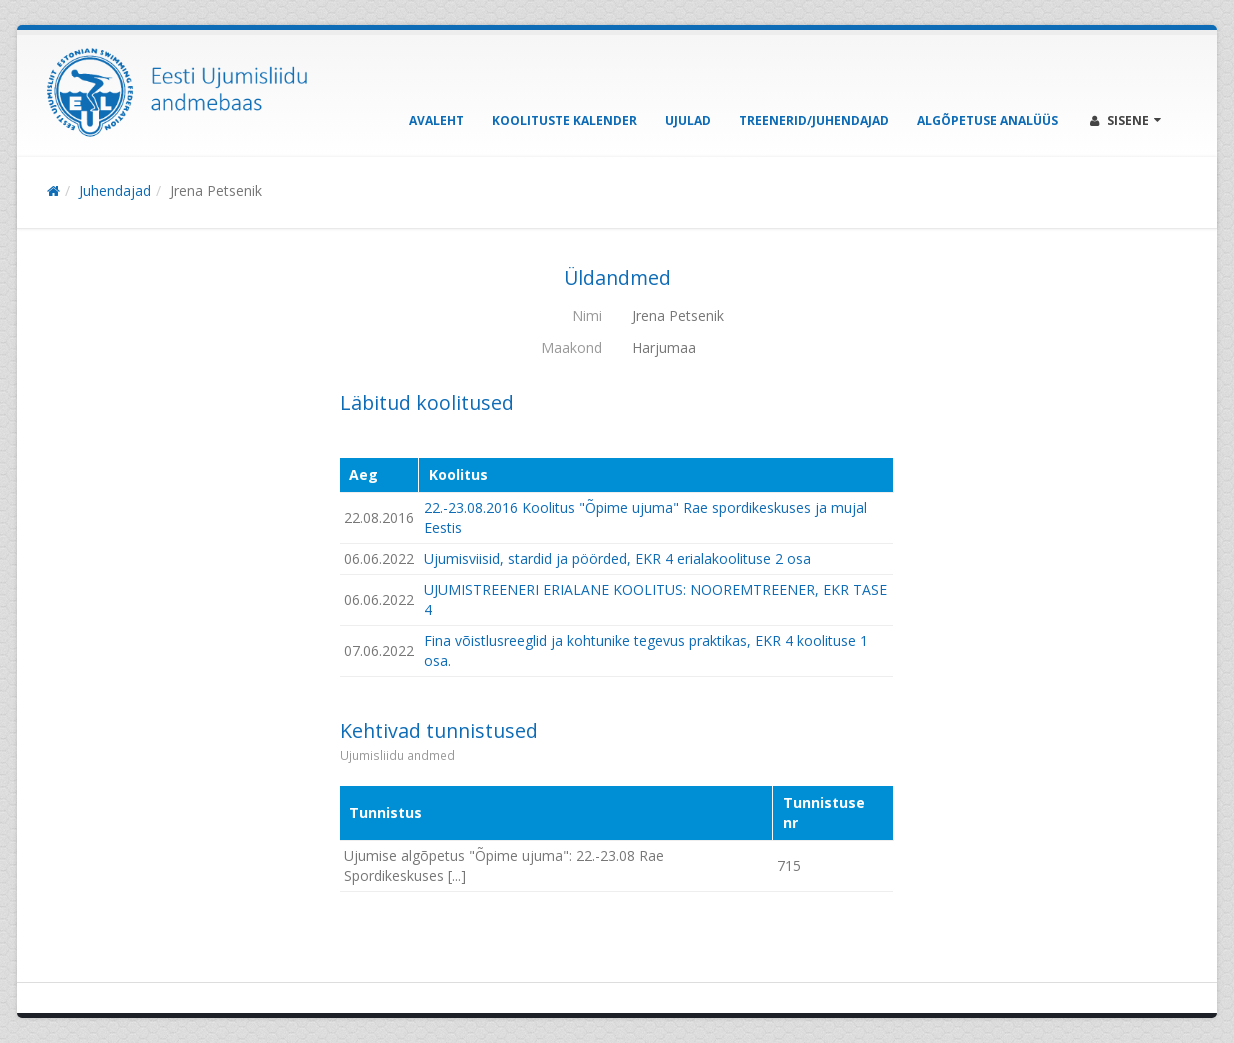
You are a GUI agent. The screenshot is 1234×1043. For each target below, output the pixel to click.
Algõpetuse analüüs (987, 120)
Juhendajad (115, 190)
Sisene (1125, 120)
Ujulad (688, 120)
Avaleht (436, 120)
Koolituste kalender (564, 120)
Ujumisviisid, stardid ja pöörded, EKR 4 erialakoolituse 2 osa (617, 558)
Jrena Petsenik (216, 190)
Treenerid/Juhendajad (814, 120)
